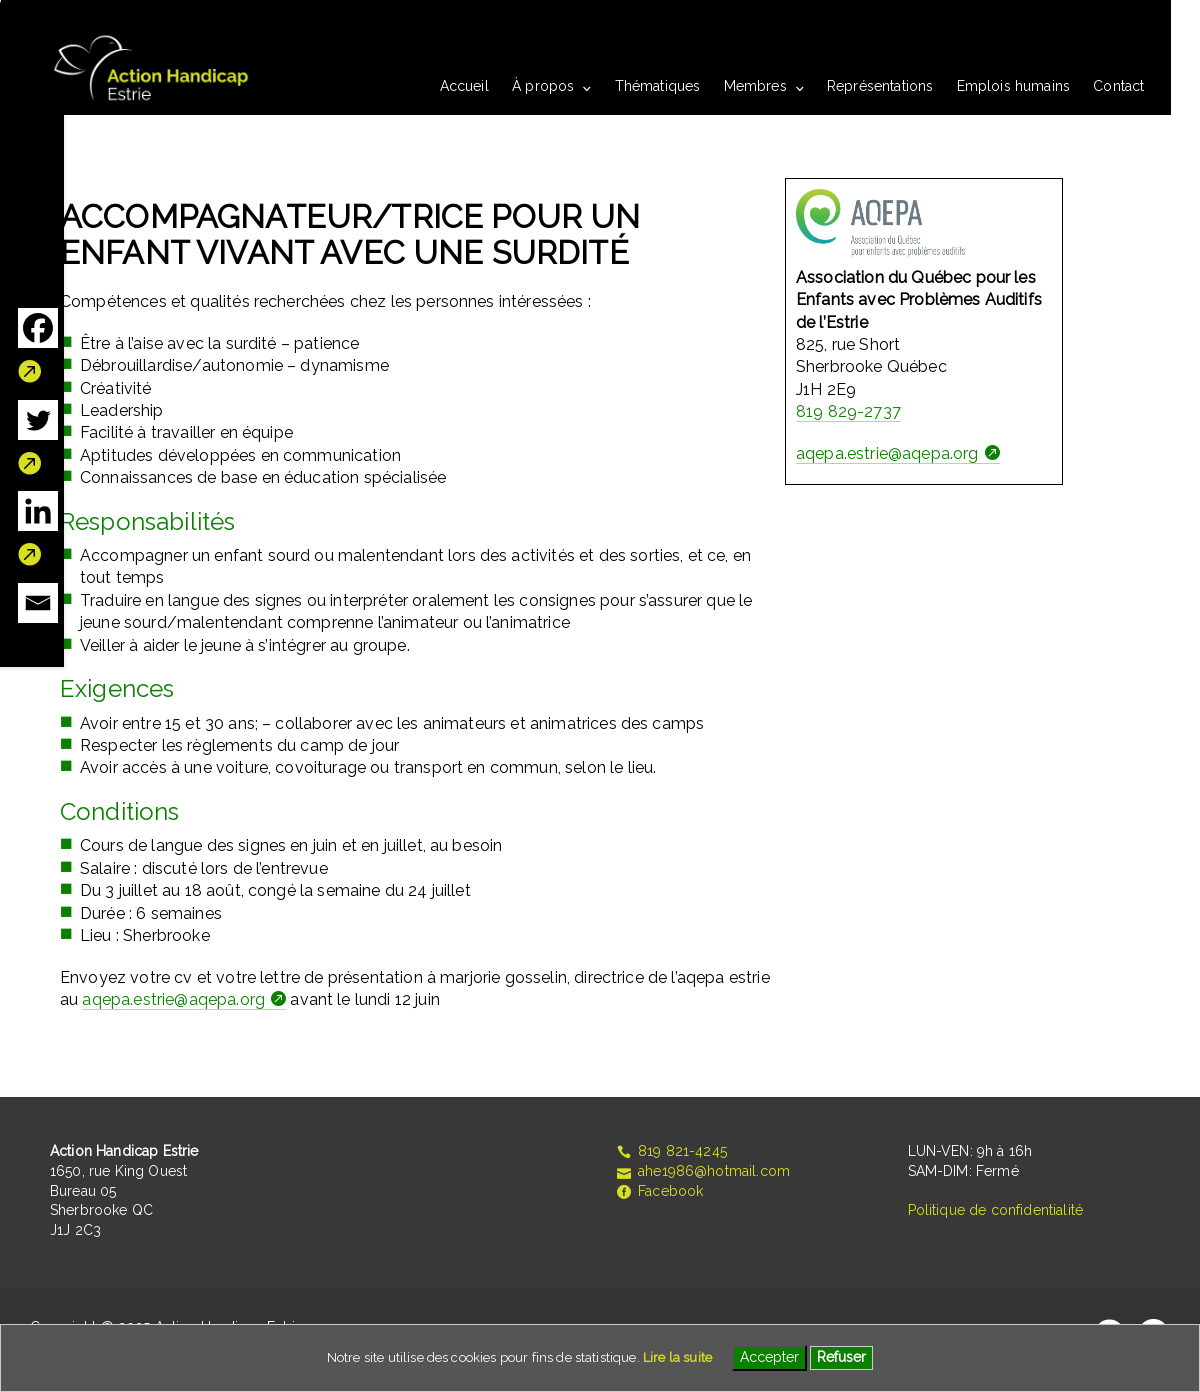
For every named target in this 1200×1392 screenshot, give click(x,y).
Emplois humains (1013, 86)
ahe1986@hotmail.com (702, 1171)
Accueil (464, 86)
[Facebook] (38, 346)
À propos (543, 86)
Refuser (841, 1357)
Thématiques (658, 86)
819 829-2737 (848, 411)
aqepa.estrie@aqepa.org (173, 999)
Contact (1118, 86)
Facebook (659, 1191)
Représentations (880, 86)
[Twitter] (38, 438)
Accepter (769, 1357)
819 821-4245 (671, 1151)
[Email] (38, 603)
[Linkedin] (38, 529)
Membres (755, 86)
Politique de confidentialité (995, 1210)
